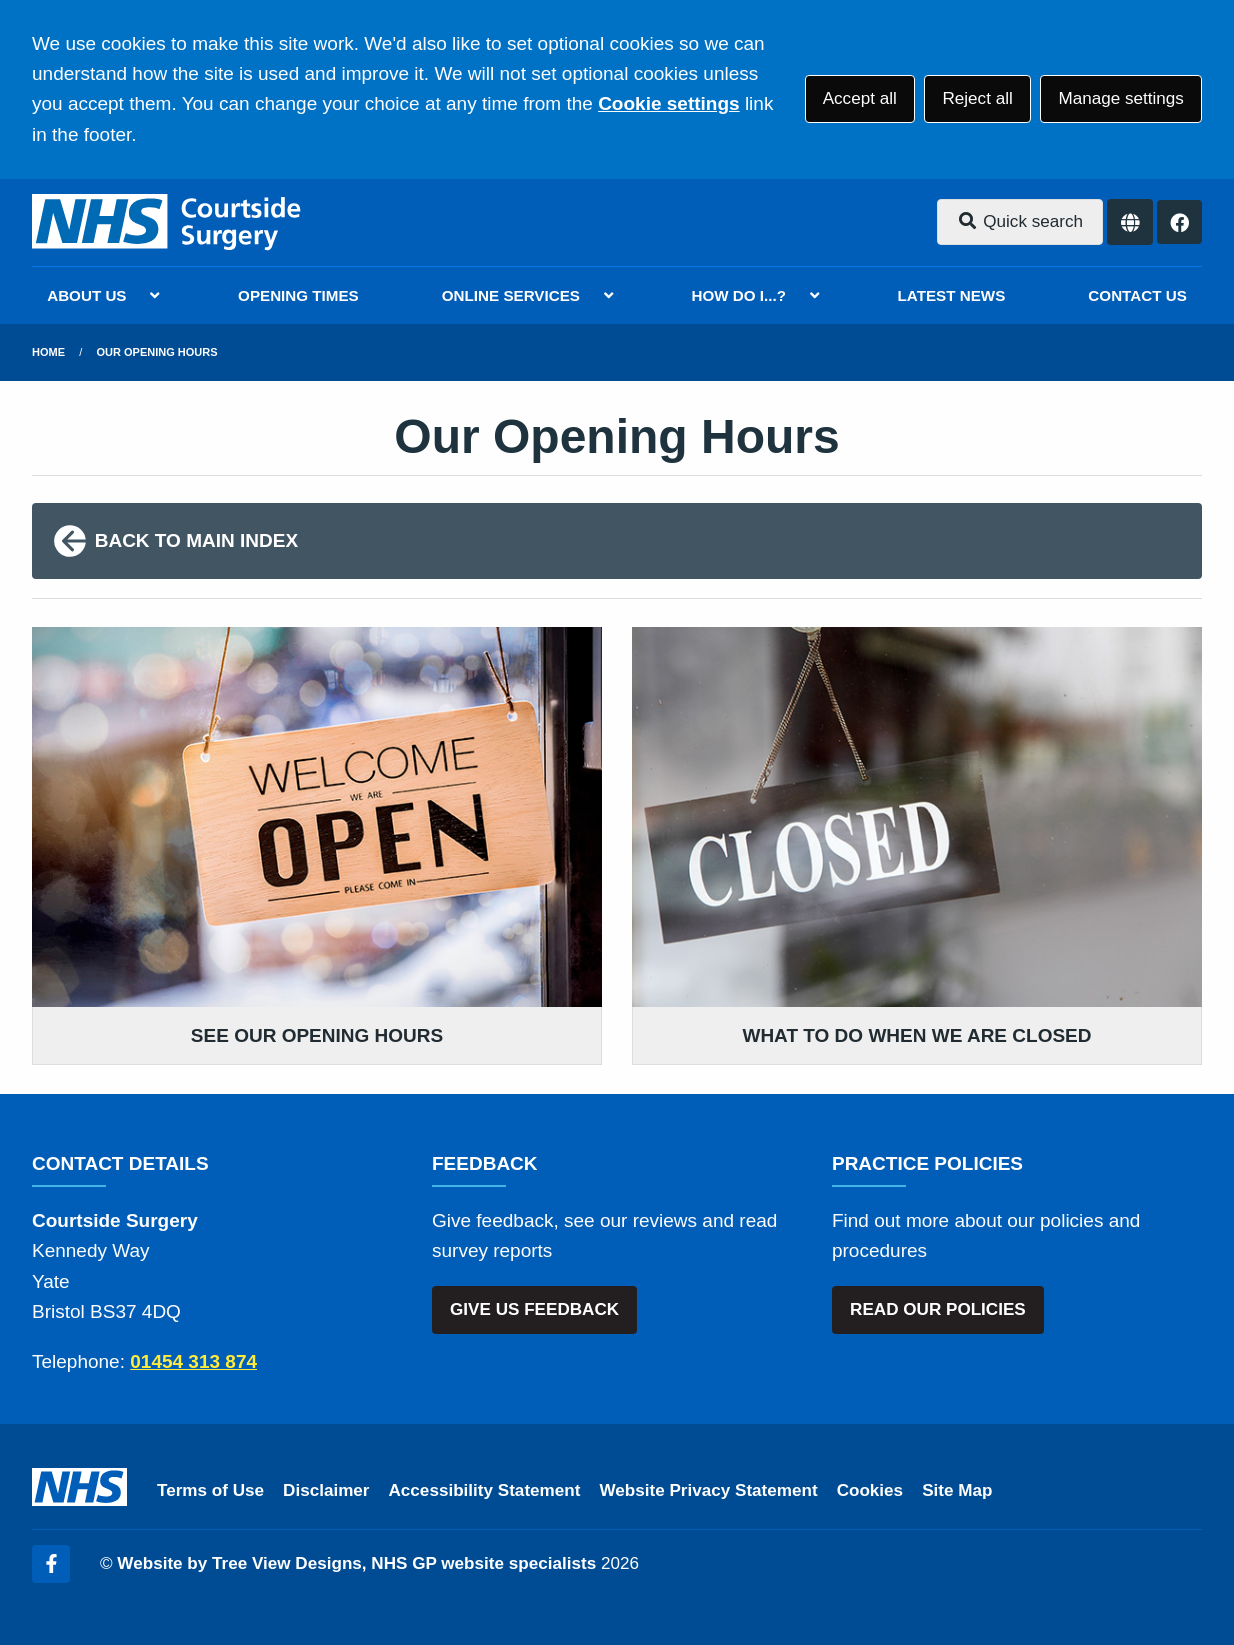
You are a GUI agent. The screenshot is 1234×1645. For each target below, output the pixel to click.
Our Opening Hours (157, 352)
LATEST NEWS (952, 295)
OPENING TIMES (298, 295)
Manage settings (1120, 98)
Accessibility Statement (485, 1490)
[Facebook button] (1179, 222)
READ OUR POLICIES (938, 1309)
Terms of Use (210, 1490)
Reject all (977, 98)
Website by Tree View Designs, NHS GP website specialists (356, 1563)
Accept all (860, 98)
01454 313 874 (193, 1361)
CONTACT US (1137, 295)
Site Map (957, 1490)
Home (48, 352)
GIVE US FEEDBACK (534, 1309)
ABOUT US (86, 295)
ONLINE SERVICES (511, 295)
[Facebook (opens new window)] (51, 1564)
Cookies (870, 1490)
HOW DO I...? (739, 295)
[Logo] (168, 222)
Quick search (1020, 221)
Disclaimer (326, 1490)
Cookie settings (668, 103)
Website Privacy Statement (708, 1490)
